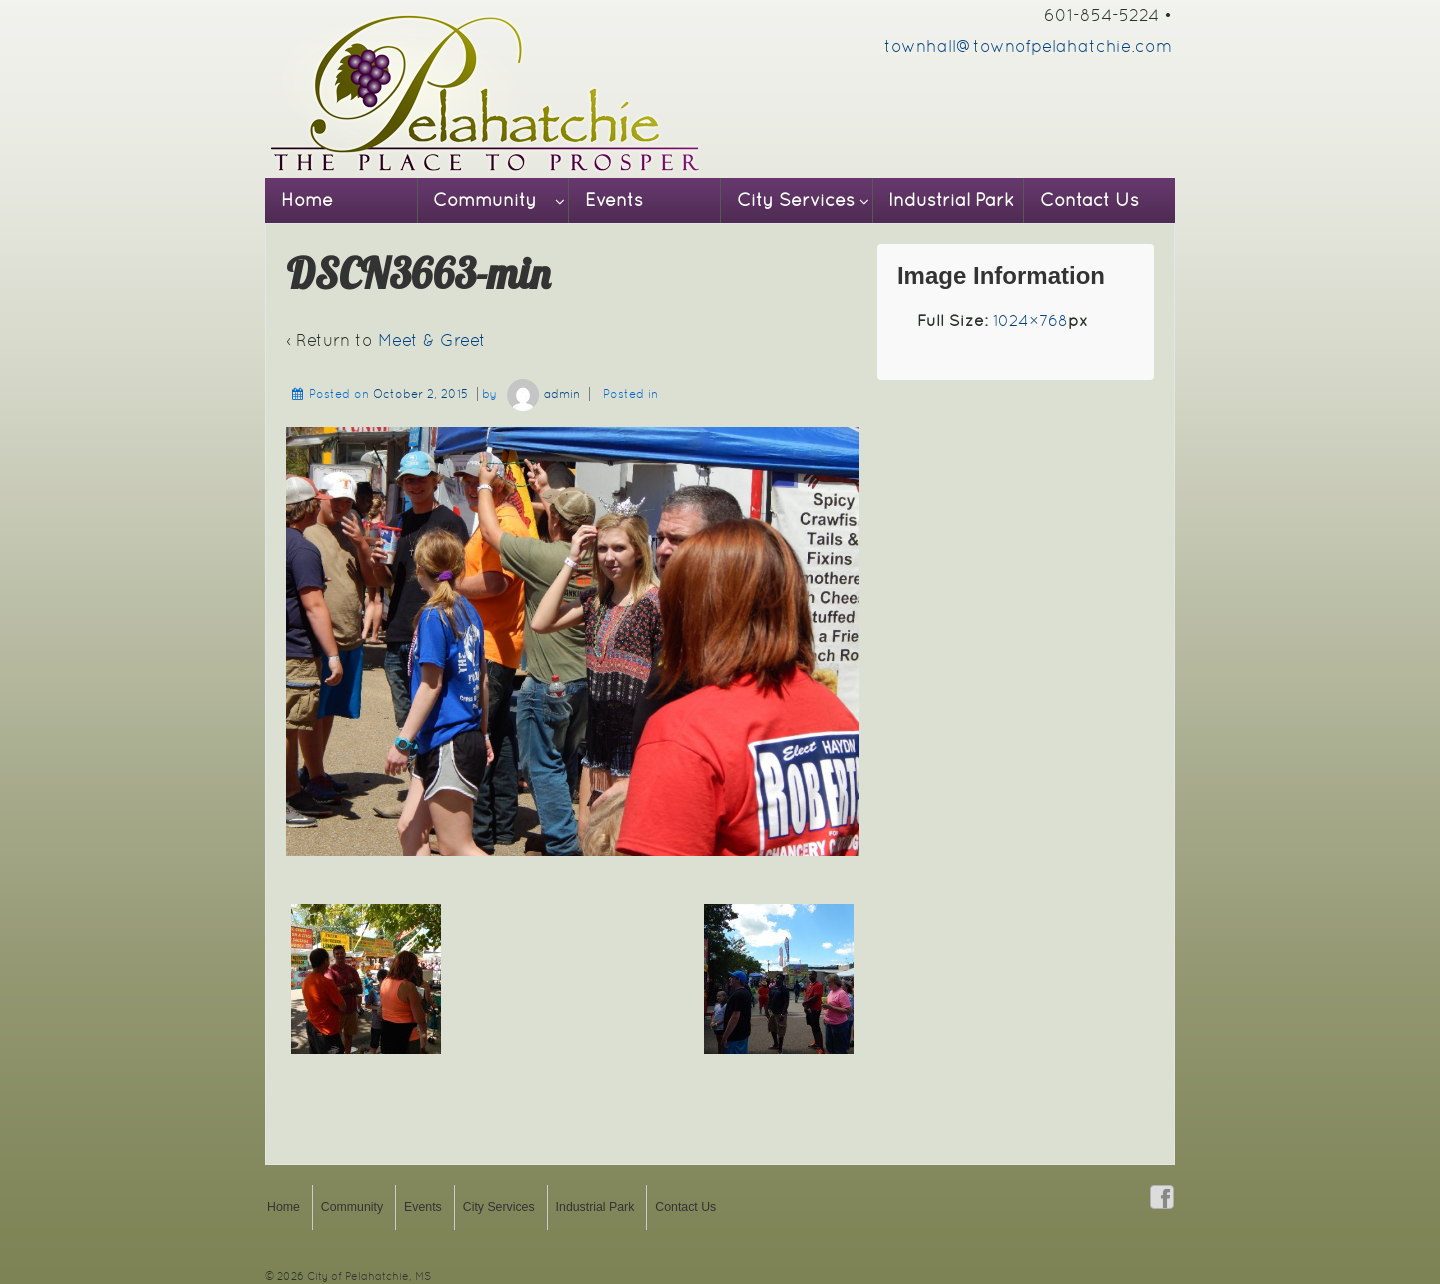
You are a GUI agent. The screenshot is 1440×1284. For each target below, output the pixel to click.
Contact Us (1089, 200)
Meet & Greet (432, 340)
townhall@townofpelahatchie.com (1028, 46)
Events (614, 200)
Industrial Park (951, 200)
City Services (796, 200)
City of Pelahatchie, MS (367, 1276)
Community (485, 200)
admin (540, 394)
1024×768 (1030, 320)
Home (307, 200)
